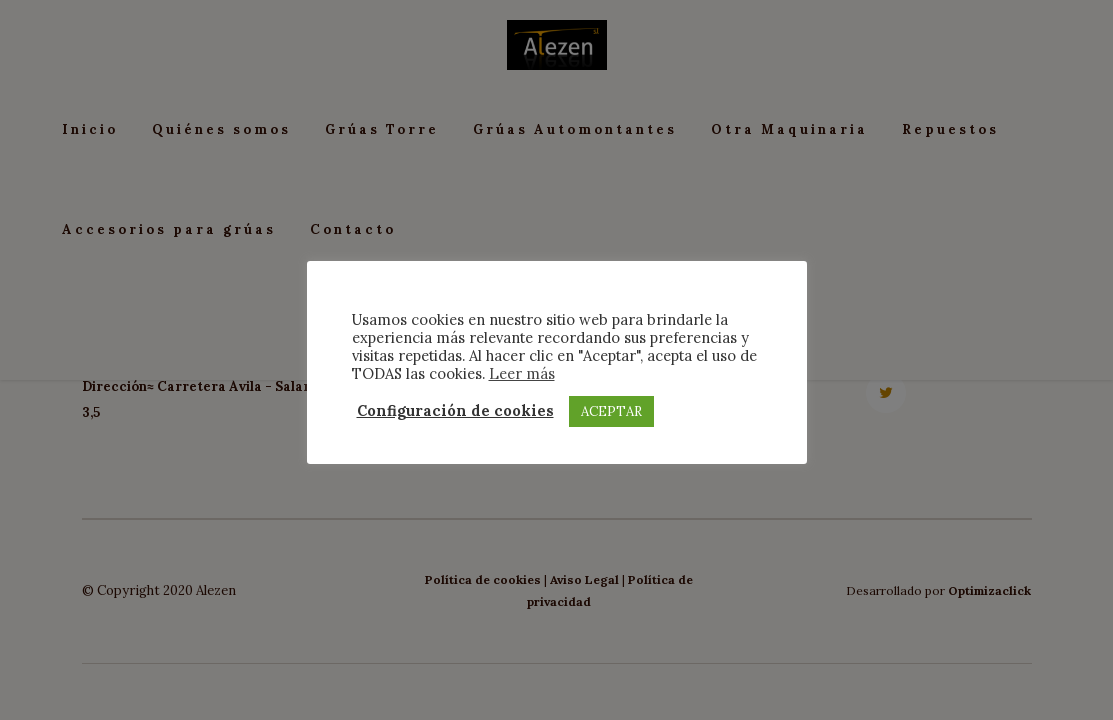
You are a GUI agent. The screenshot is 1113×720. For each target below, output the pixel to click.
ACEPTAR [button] (611, 411)
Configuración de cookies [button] (455, 411)
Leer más (522, 374)
